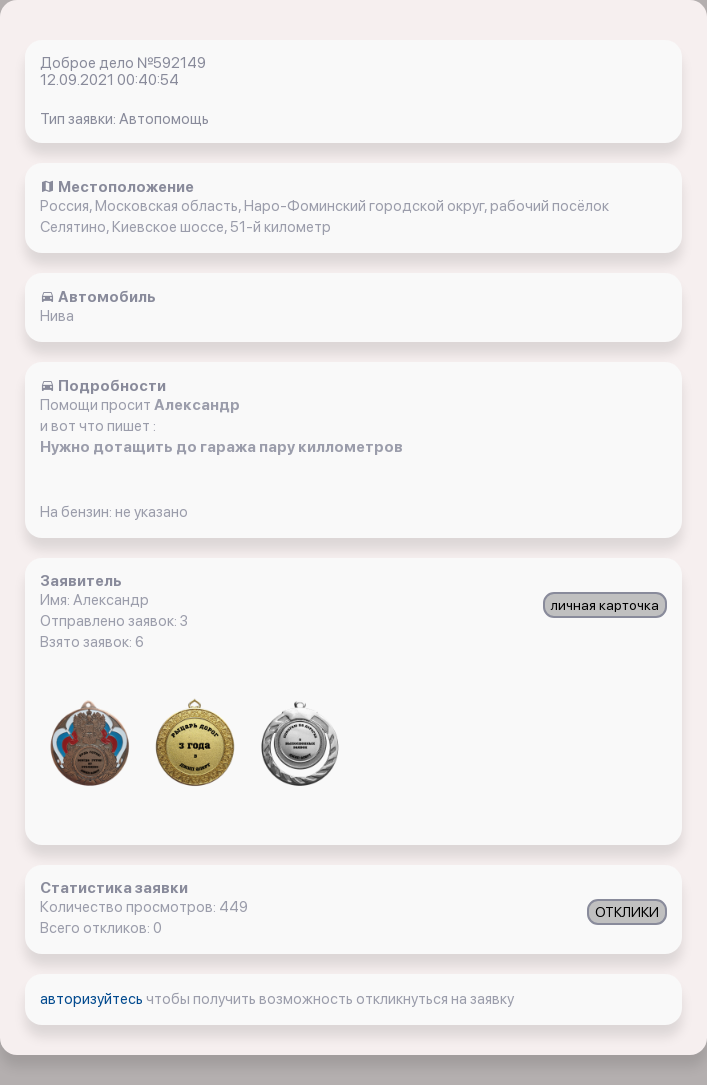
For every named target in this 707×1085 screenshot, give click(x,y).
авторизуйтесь (93, 999)
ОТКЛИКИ (627, 912)
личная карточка (605, 605)
